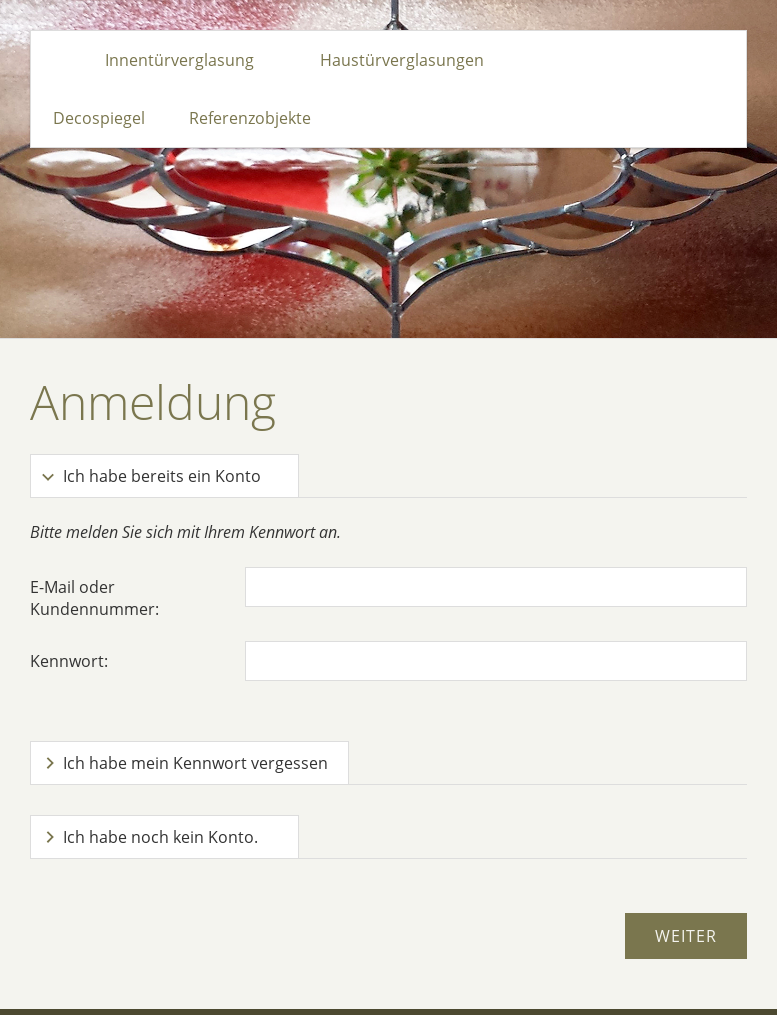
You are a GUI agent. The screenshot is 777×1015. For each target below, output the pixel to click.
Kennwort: (69, 661)
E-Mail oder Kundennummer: (94, 598)
